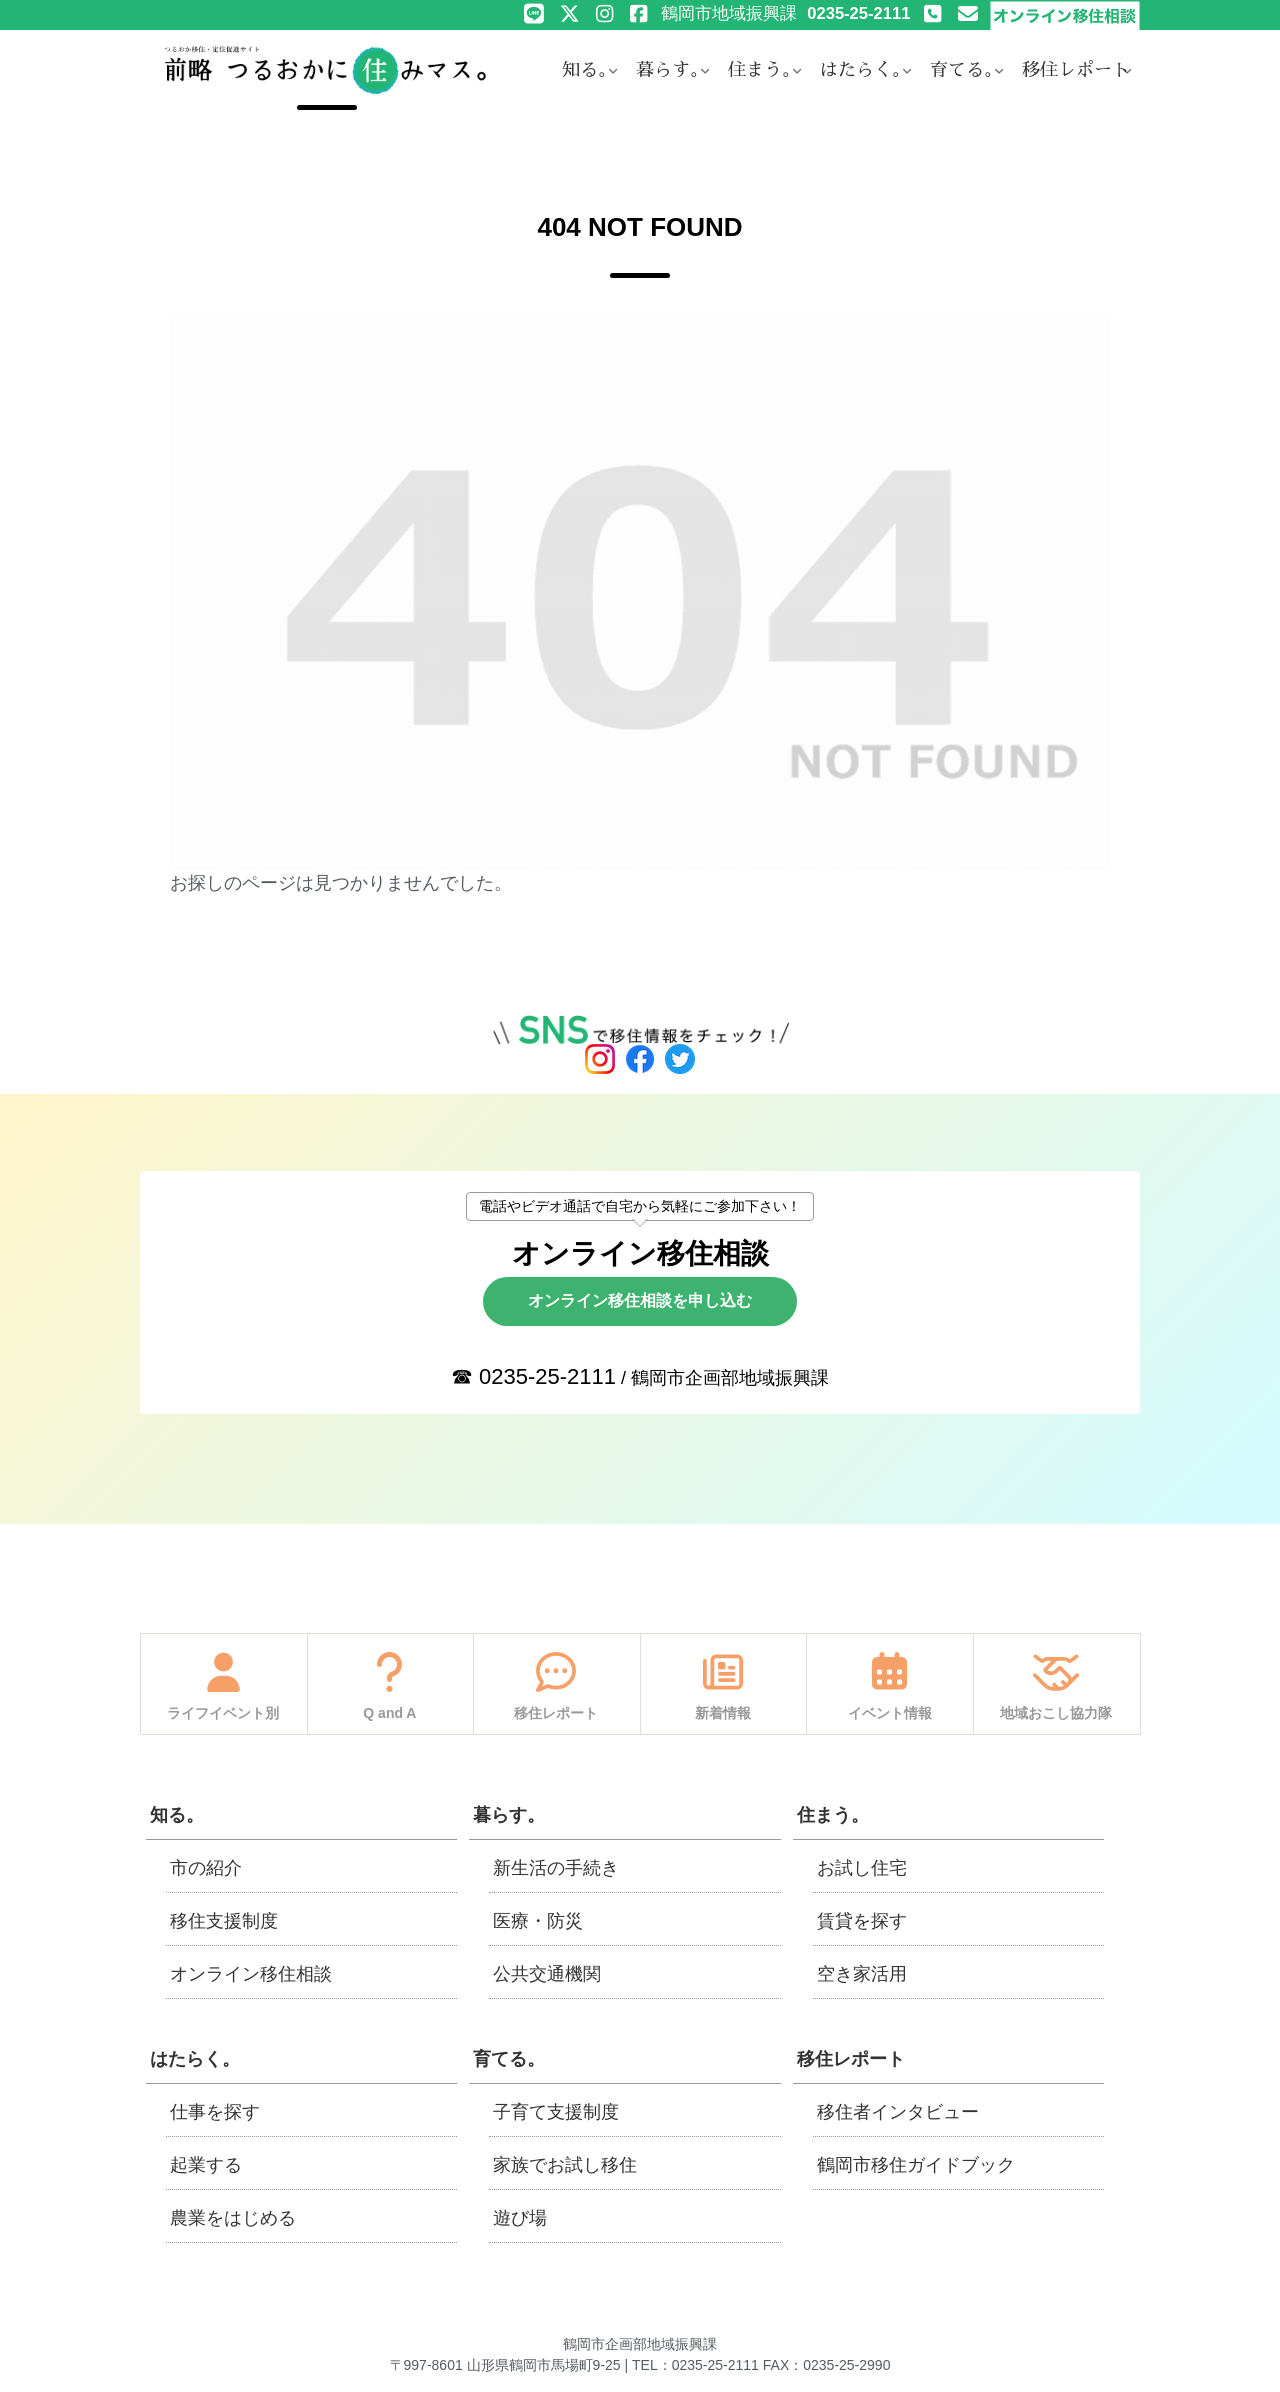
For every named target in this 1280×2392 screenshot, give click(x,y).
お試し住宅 (862, 1868)
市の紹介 (206, 1868)
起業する (206, 2165)
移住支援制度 (224, 1921)
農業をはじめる (233, 2218)
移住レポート (851, 2059)
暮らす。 (509, 1815)
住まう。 (833, 1815)
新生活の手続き (556, 1868)
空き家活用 (862, 1974)
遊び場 (520, 2218)
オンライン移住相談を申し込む (640, 1300)
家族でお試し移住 (565, 2165)
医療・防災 (538, 1921)
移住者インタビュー (898, 2112)
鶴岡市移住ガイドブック (916, 2165)
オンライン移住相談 (251, 1974)
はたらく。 (195, 2059)
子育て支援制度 (556, 2112)
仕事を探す (215, 2112)
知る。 (177, 1815)
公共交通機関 (547, 1974)
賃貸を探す (862, 1921)
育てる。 (509, 2059)
